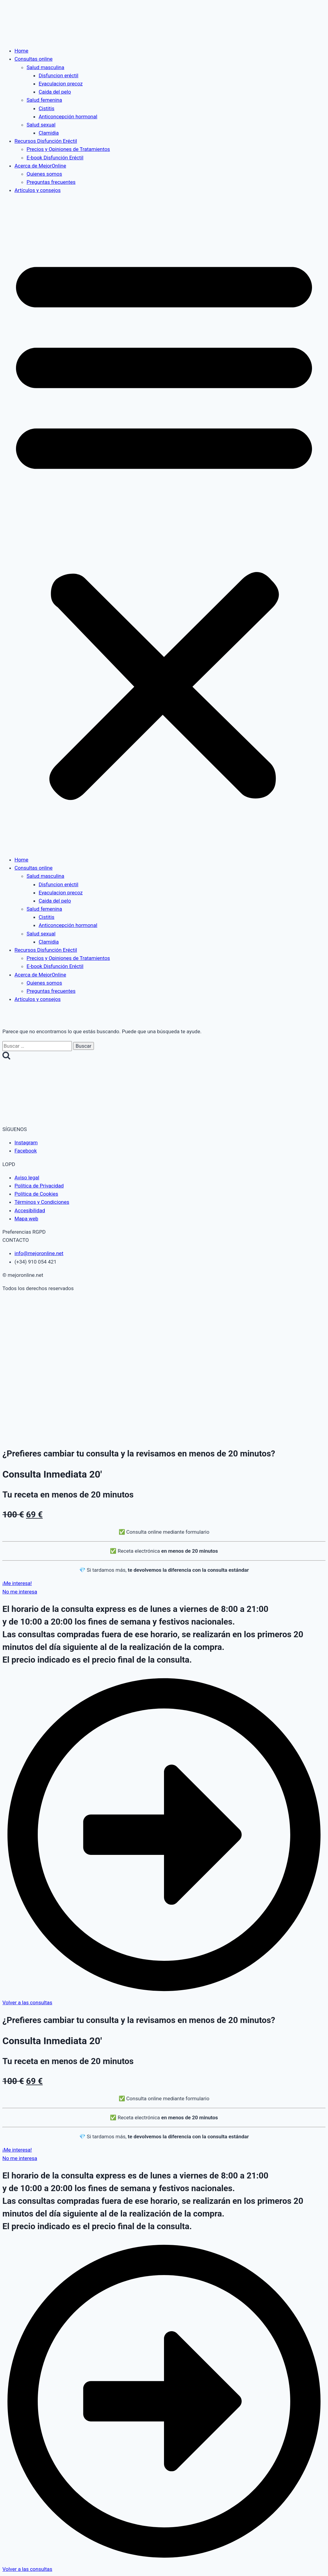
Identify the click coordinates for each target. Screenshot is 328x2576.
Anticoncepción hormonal (68, 116)
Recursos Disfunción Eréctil (45, 141)
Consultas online (33, 59)
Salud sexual (41, 125)
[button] (164, 525)
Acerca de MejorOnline (40, 166)
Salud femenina (44, 100)
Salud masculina (45, 67)
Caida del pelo (55, 92)
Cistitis (46, 108)
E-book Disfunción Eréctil (55, 158)
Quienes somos (44, 174)
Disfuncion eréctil (58, 75)
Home (21, 51)
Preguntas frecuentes (51, 182)
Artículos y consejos (37, 190)
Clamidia (49, 133)
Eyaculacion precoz (61, 84)
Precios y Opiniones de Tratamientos (68, 149)
